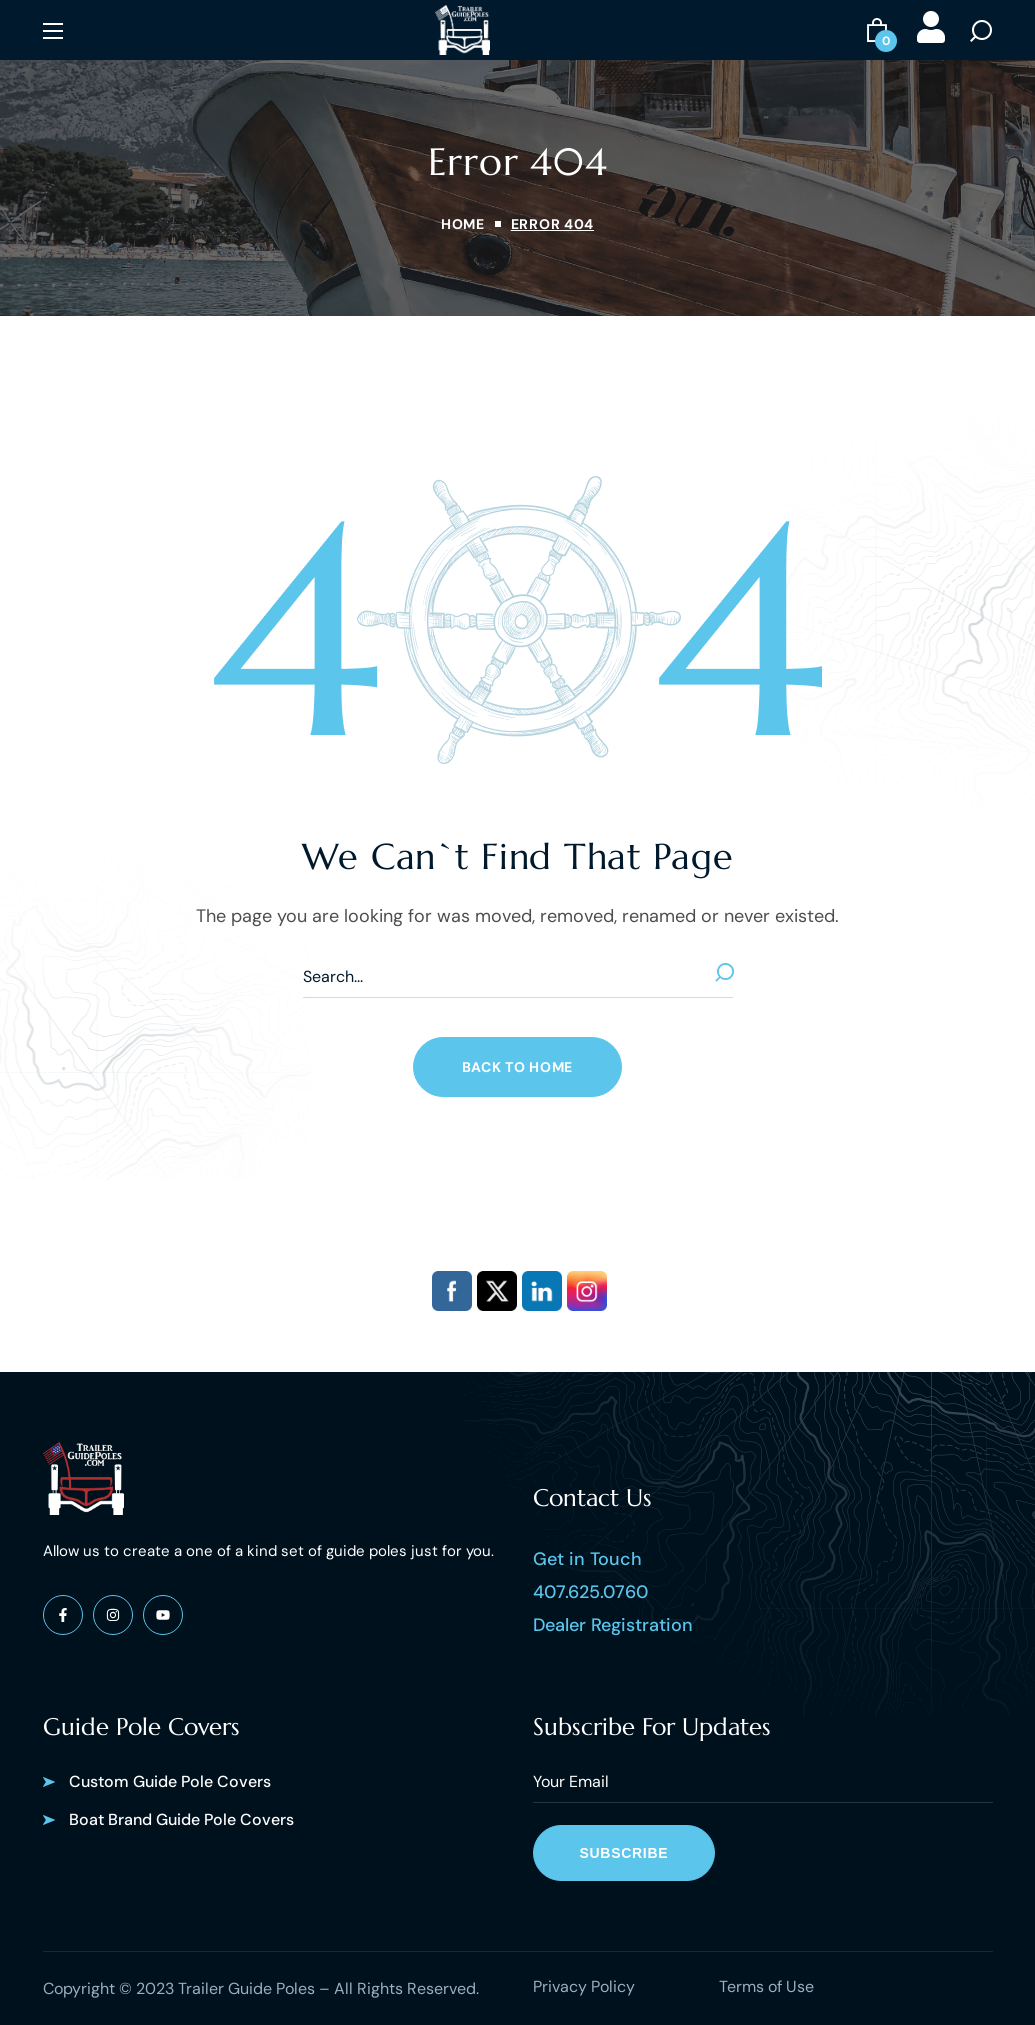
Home (463, 224)
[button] (877, 30)
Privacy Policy (584, 1986)
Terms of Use (766, 1986)
